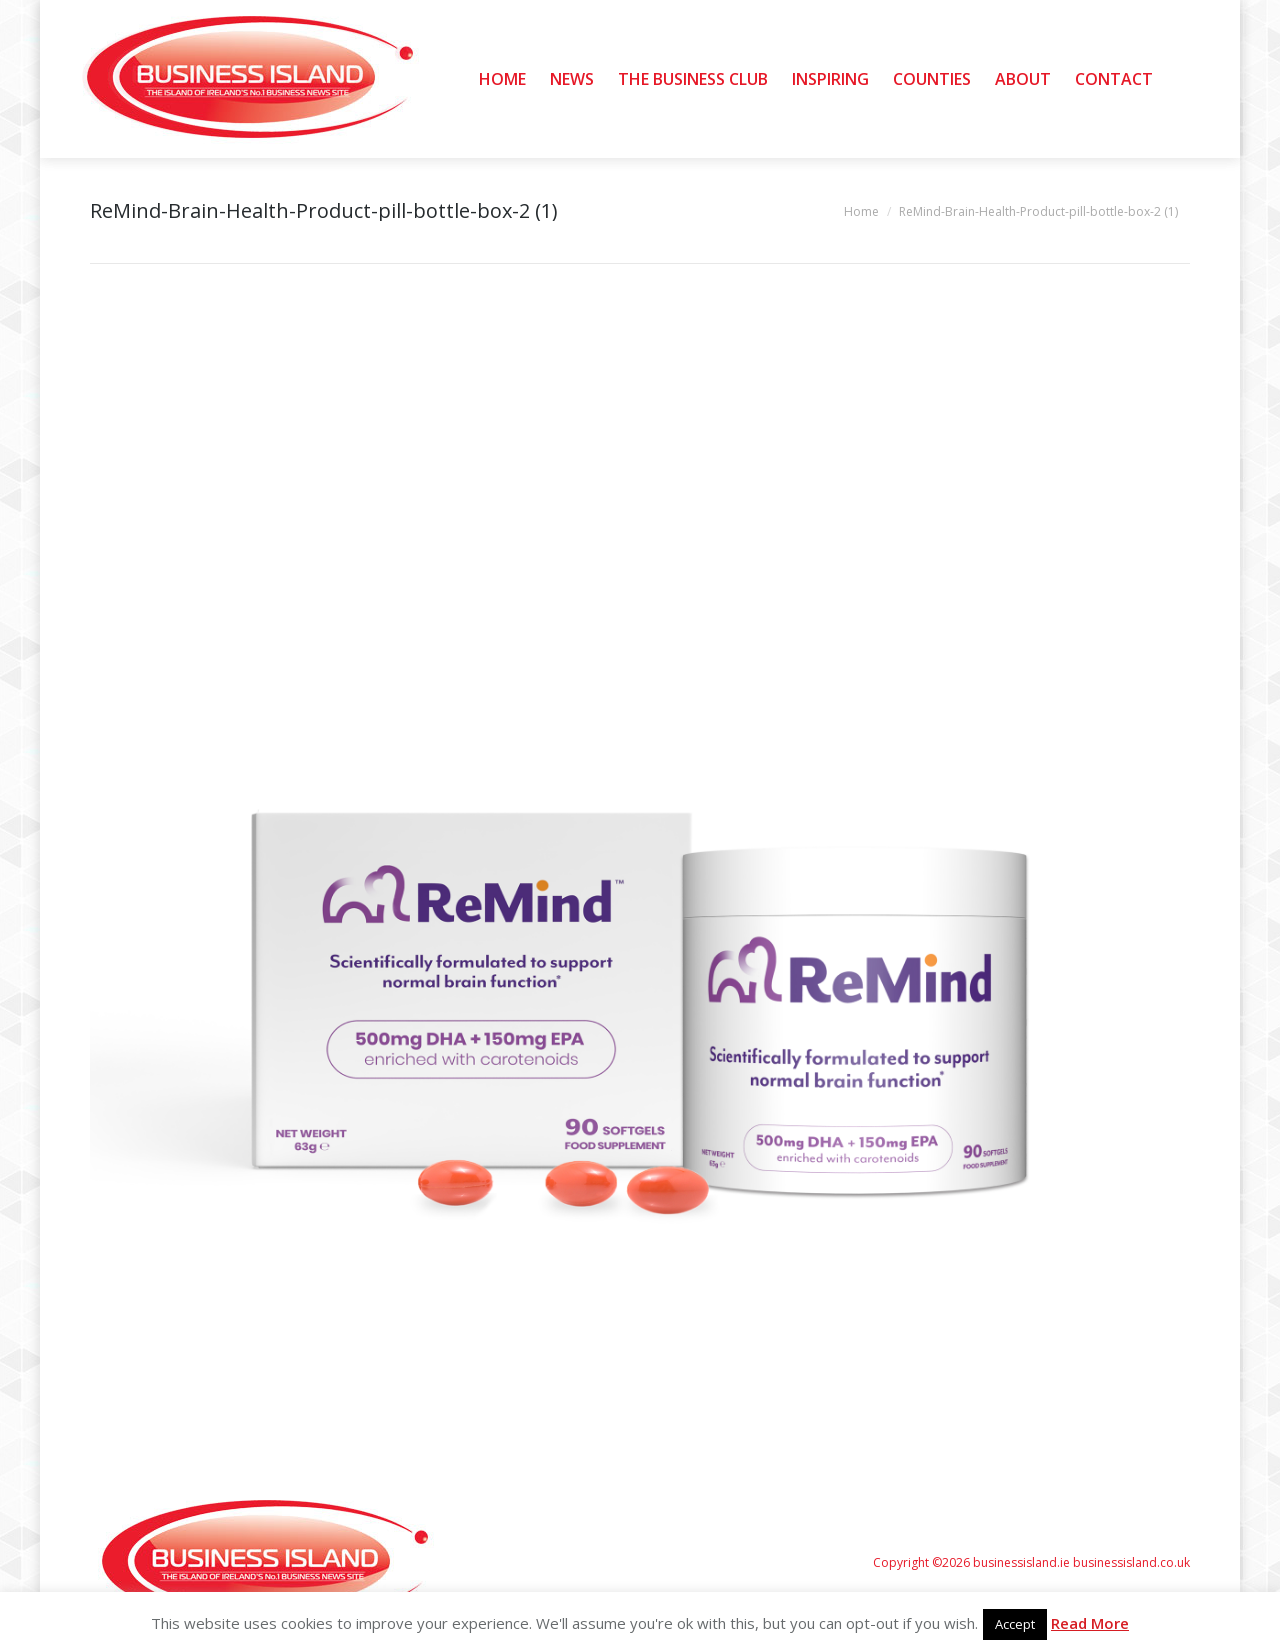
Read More (1090, 1623)
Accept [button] (1015, 1624)
